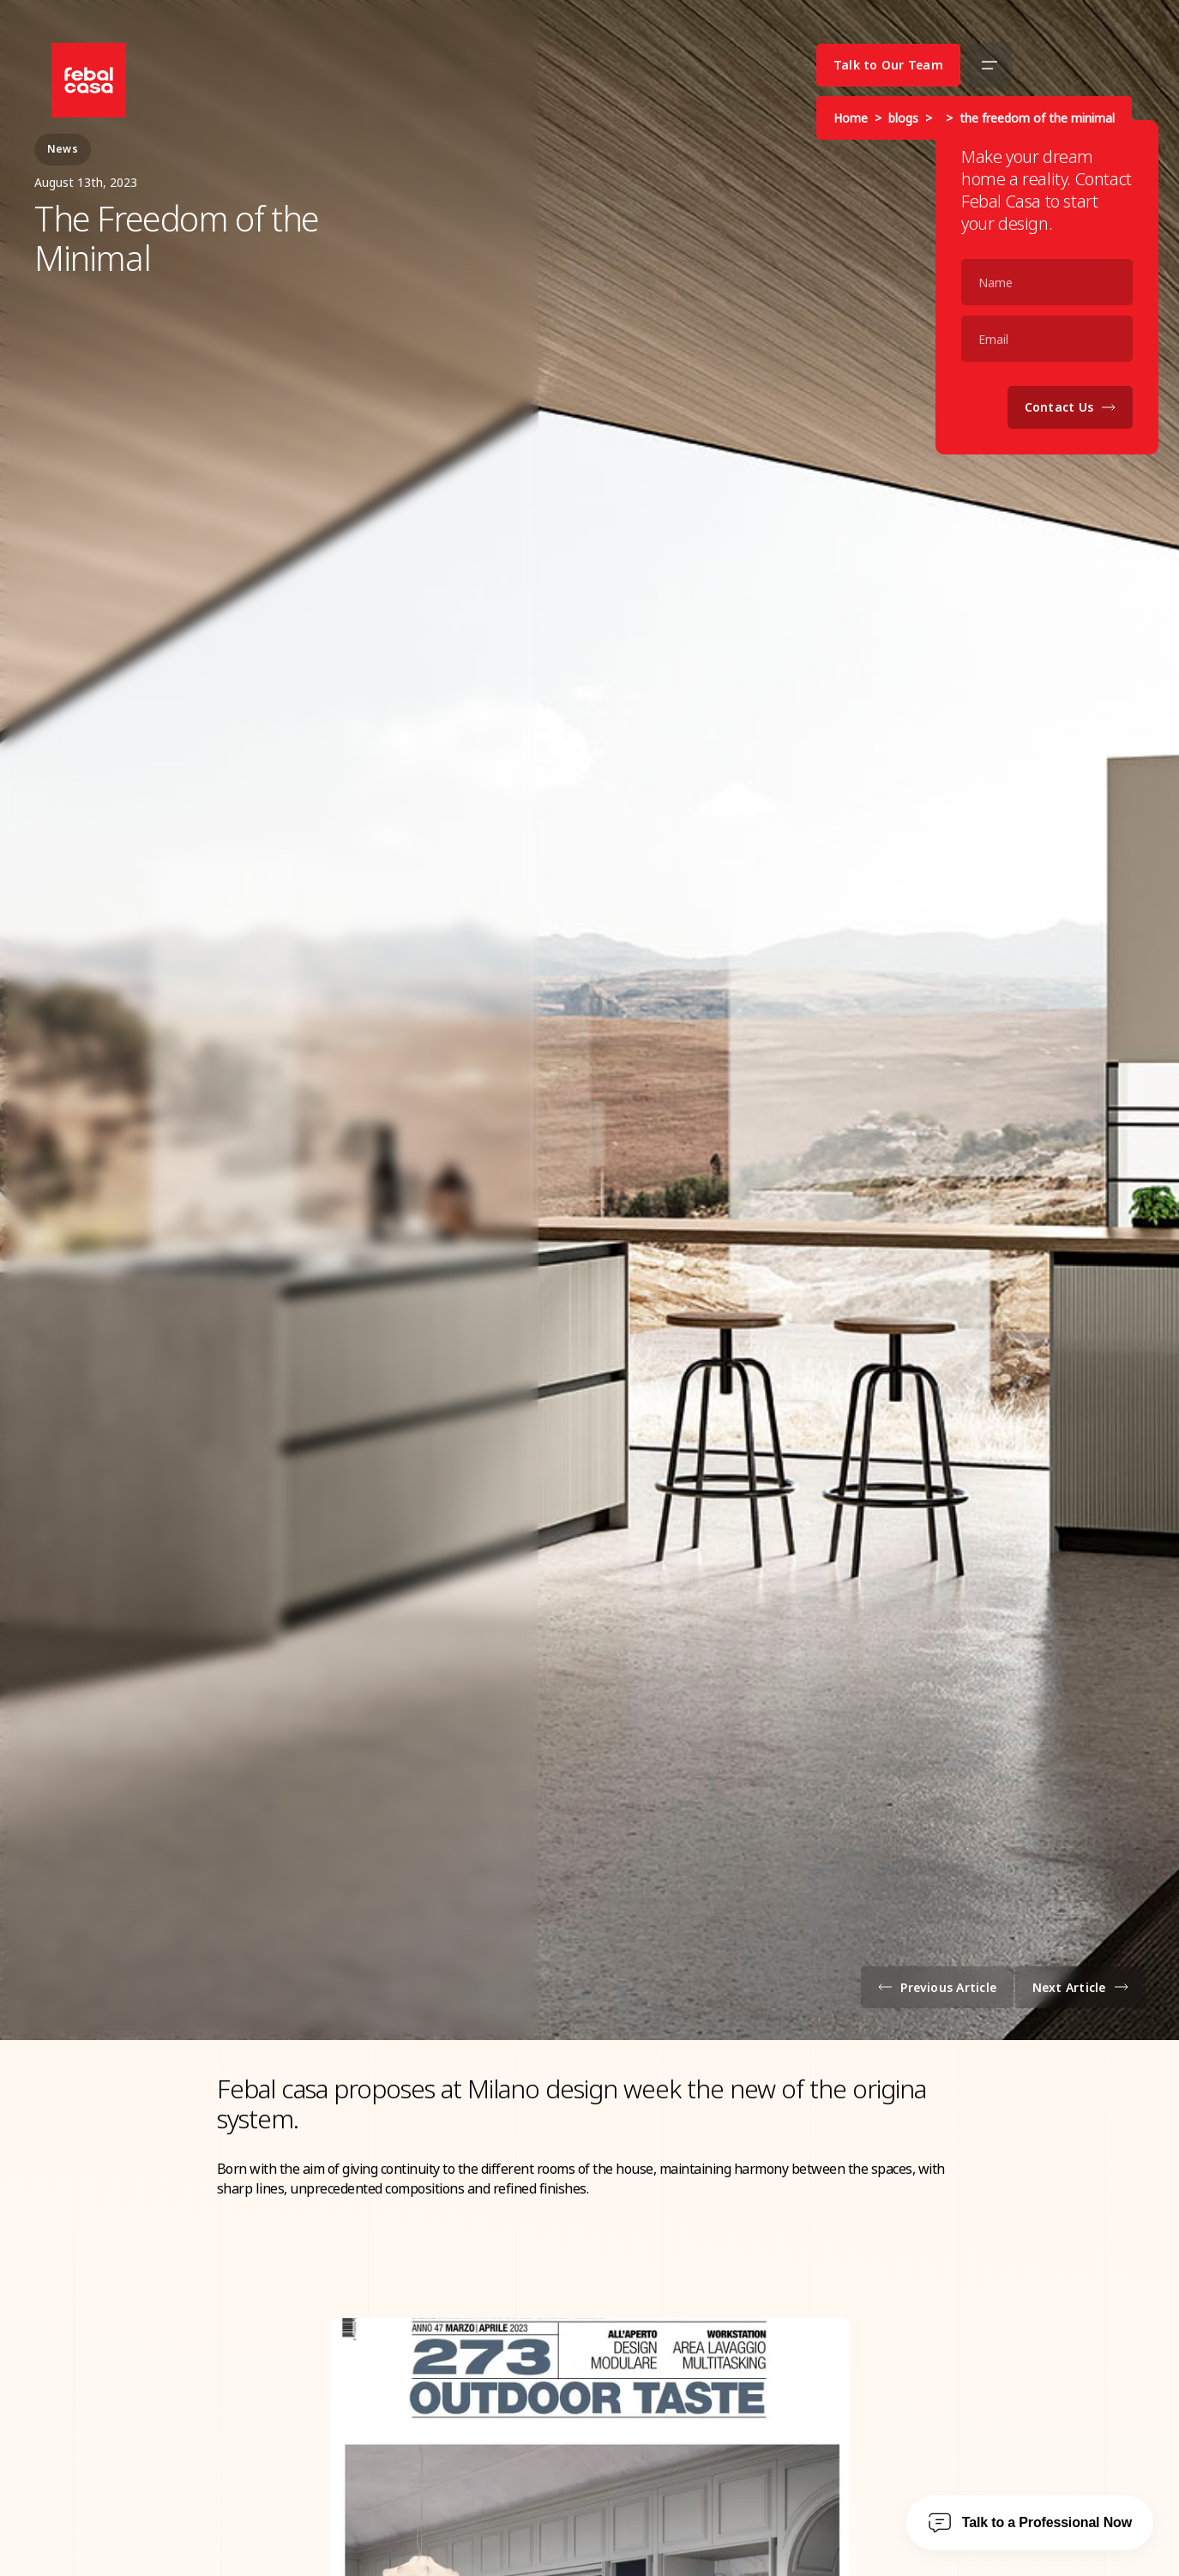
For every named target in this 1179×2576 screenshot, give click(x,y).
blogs (903, 118)
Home (850, 118)
